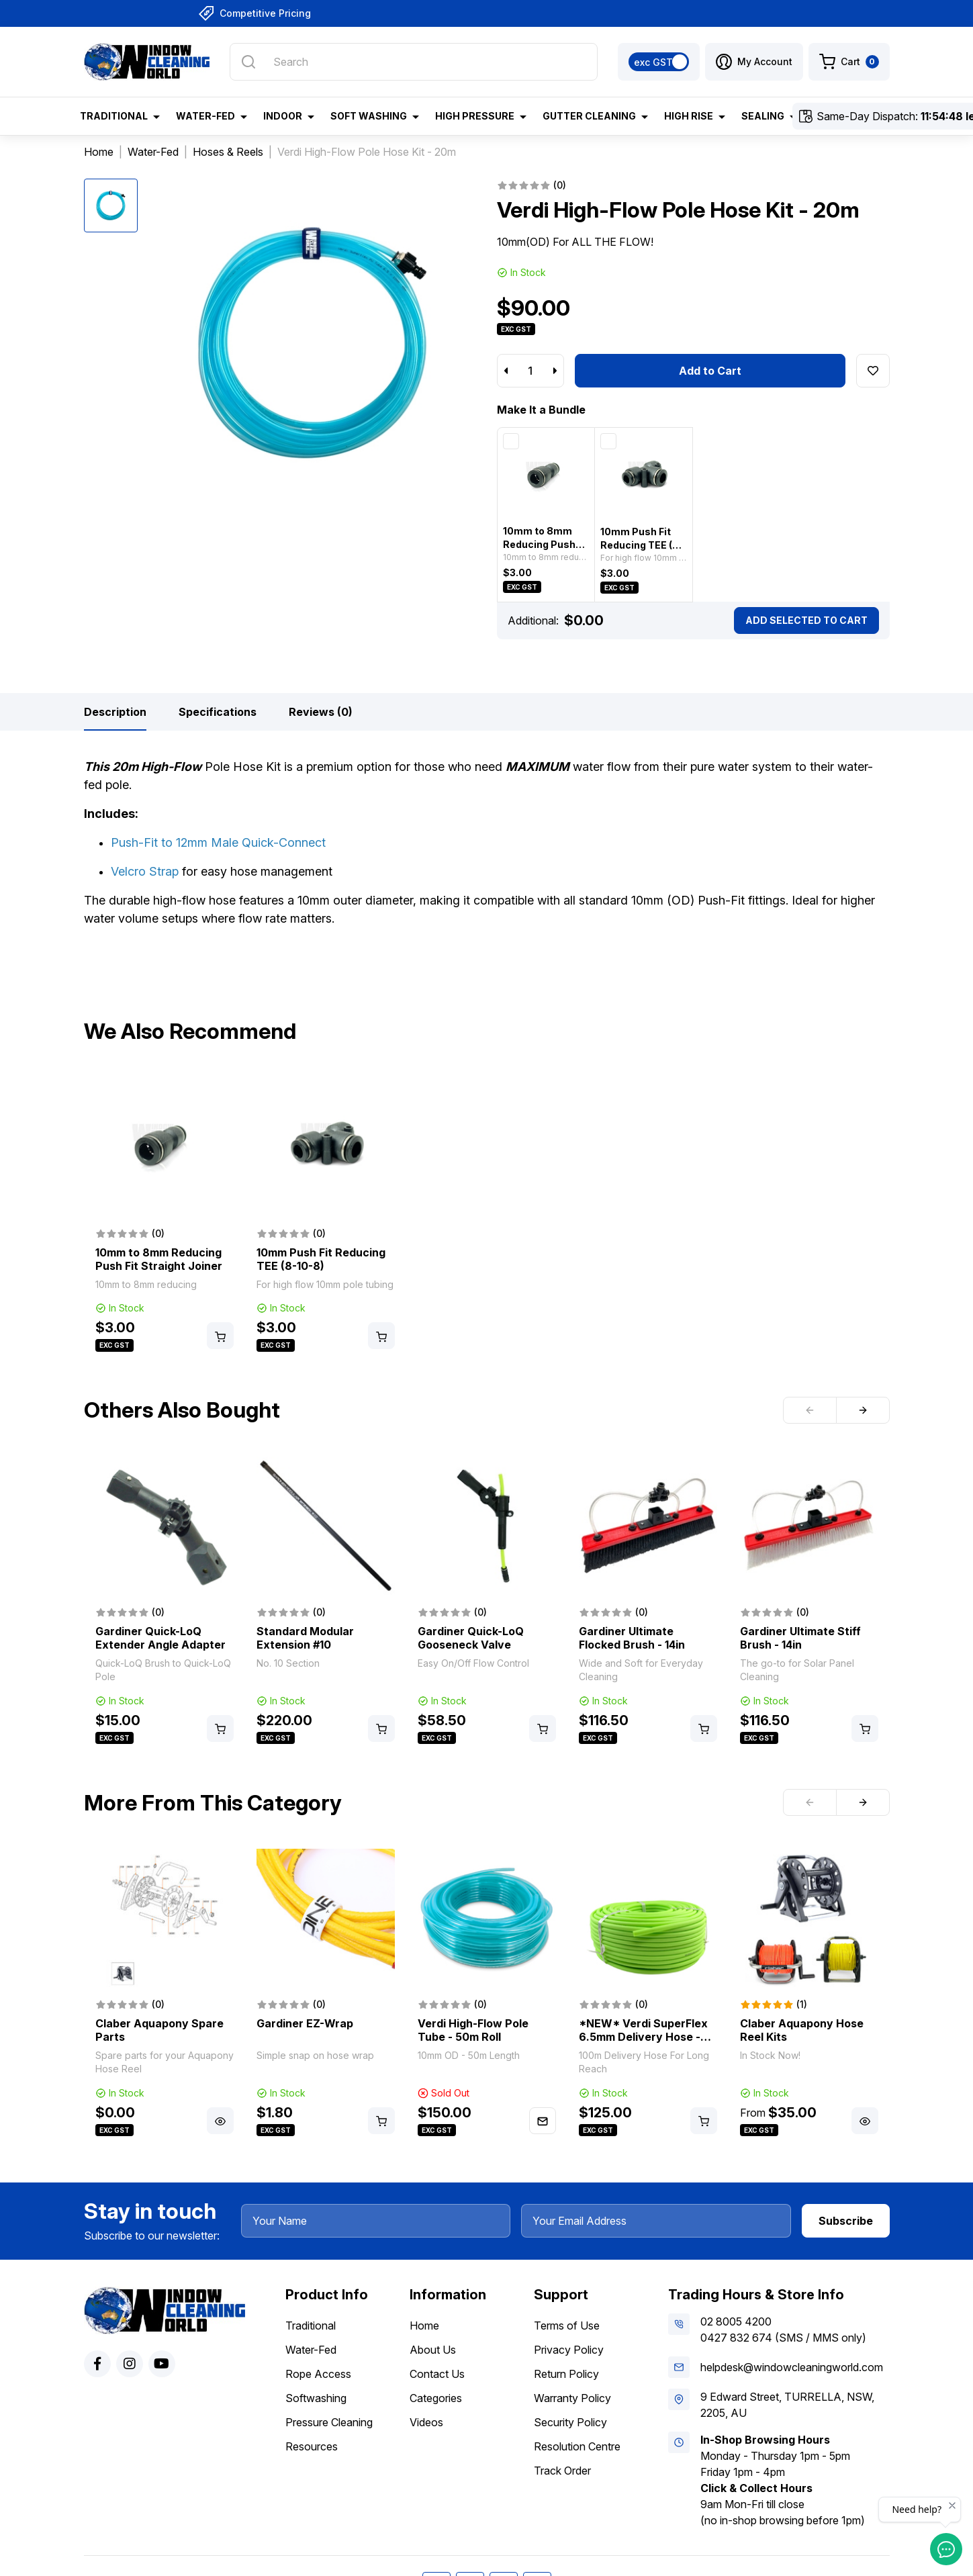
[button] (754, 62)
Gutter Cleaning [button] (589, 116)
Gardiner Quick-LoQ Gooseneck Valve (471, 1637)
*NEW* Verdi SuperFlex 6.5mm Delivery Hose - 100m (643, 2037)
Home (424, 2325)
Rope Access (318, 2374)
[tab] (115, 712)
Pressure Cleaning (329, 2422)
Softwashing (315, 2398)
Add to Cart (710, 370)
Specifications (218, 712)
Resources (311, 2446)
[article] (164, 1216)
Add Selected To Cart (806, 620)
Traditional (310, 2325)
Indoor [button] (282, 116)
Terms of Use (567, 2325)
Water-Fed (310, 2349)
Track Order (562, 2470)
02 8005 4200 (736, 2321)
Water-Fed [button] (205, 116)
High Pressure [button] (474, 116)
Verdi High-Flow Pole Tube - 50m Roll (473, 2030)
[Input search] (413, 62)
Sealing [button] (762, 116)
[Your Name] (376, 2221)
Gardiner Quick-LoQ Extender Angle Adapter (160, 1637)
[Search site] (248, 62)
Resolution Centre (577, 2446)
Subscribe (846, 2220)
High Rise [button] (688, 116)
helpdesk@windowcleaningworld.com (791, 2367)
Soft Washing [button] (368, 116)
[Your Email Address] (656, 2221)
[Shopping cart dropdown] (849, 62)
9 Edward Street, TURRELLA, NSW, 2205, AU (787, 2405)
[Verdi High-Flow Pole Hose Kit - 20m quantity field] (530, 370)
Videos (426, 2422)
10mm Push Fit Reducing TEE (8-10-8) (642, 545)
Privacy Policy (569, 2349)
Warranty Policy (572, 2398)
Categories (436, 2398)
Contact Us (437, 2374)
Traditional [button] (114, 116)
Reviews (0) (321, 712)
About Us (433, 2349)
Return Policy (566, 2374)
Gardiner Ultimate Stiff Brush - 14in (800, 1637)
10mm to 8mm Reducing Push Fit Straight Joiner (158, 1259)
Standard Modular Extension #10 (305, 1637)
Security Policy (570, 2422)
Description (115, 712)
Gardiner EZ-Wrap (305, 2023)
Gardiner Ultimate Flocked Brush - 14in (632, 1637)
